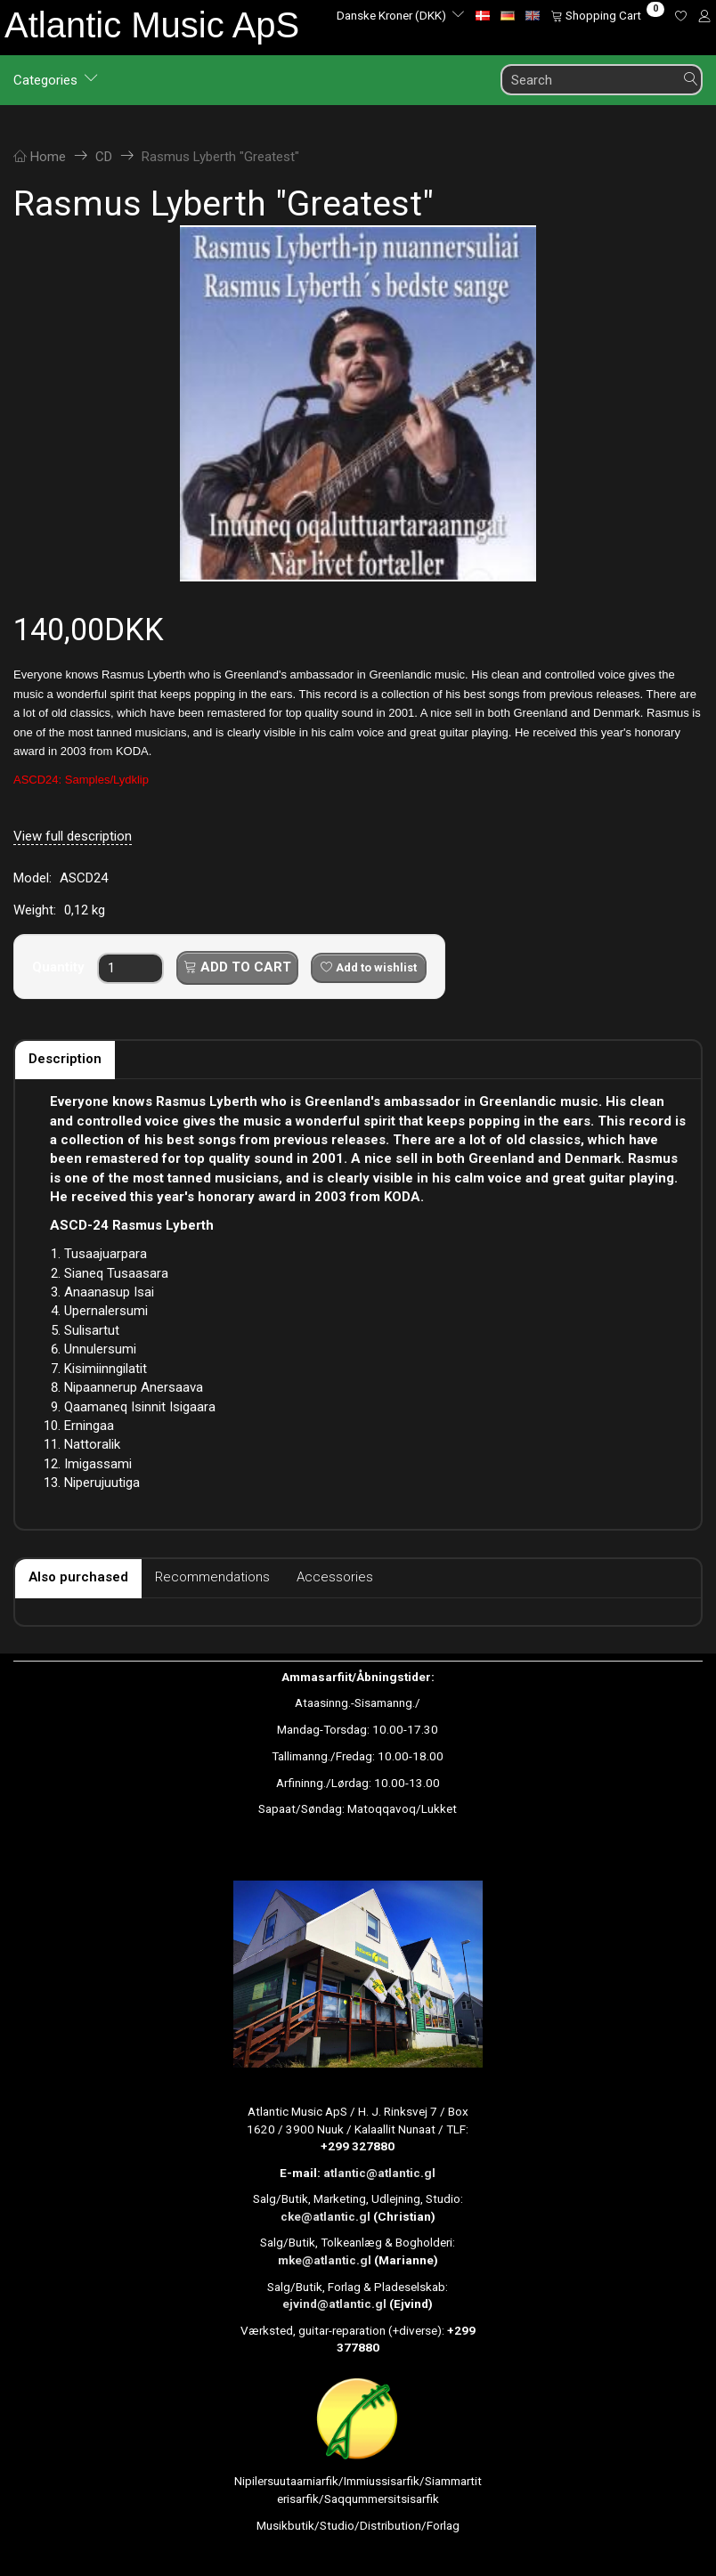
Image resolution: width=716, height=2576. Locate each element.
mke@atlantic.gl (324, 2260)
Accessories (335, 1577)
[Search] (691, 79)
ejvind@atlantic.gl (334, 2303)
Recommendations (212, 1577)
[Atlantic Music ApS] (151, 25)
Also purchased (78, 1577)
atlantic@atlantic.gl (379, 2173)
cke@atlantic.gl (325, 2216)
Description (65, 1059)
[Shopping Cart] (607, 15)
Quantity (60, 967)
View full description (72, 836)
